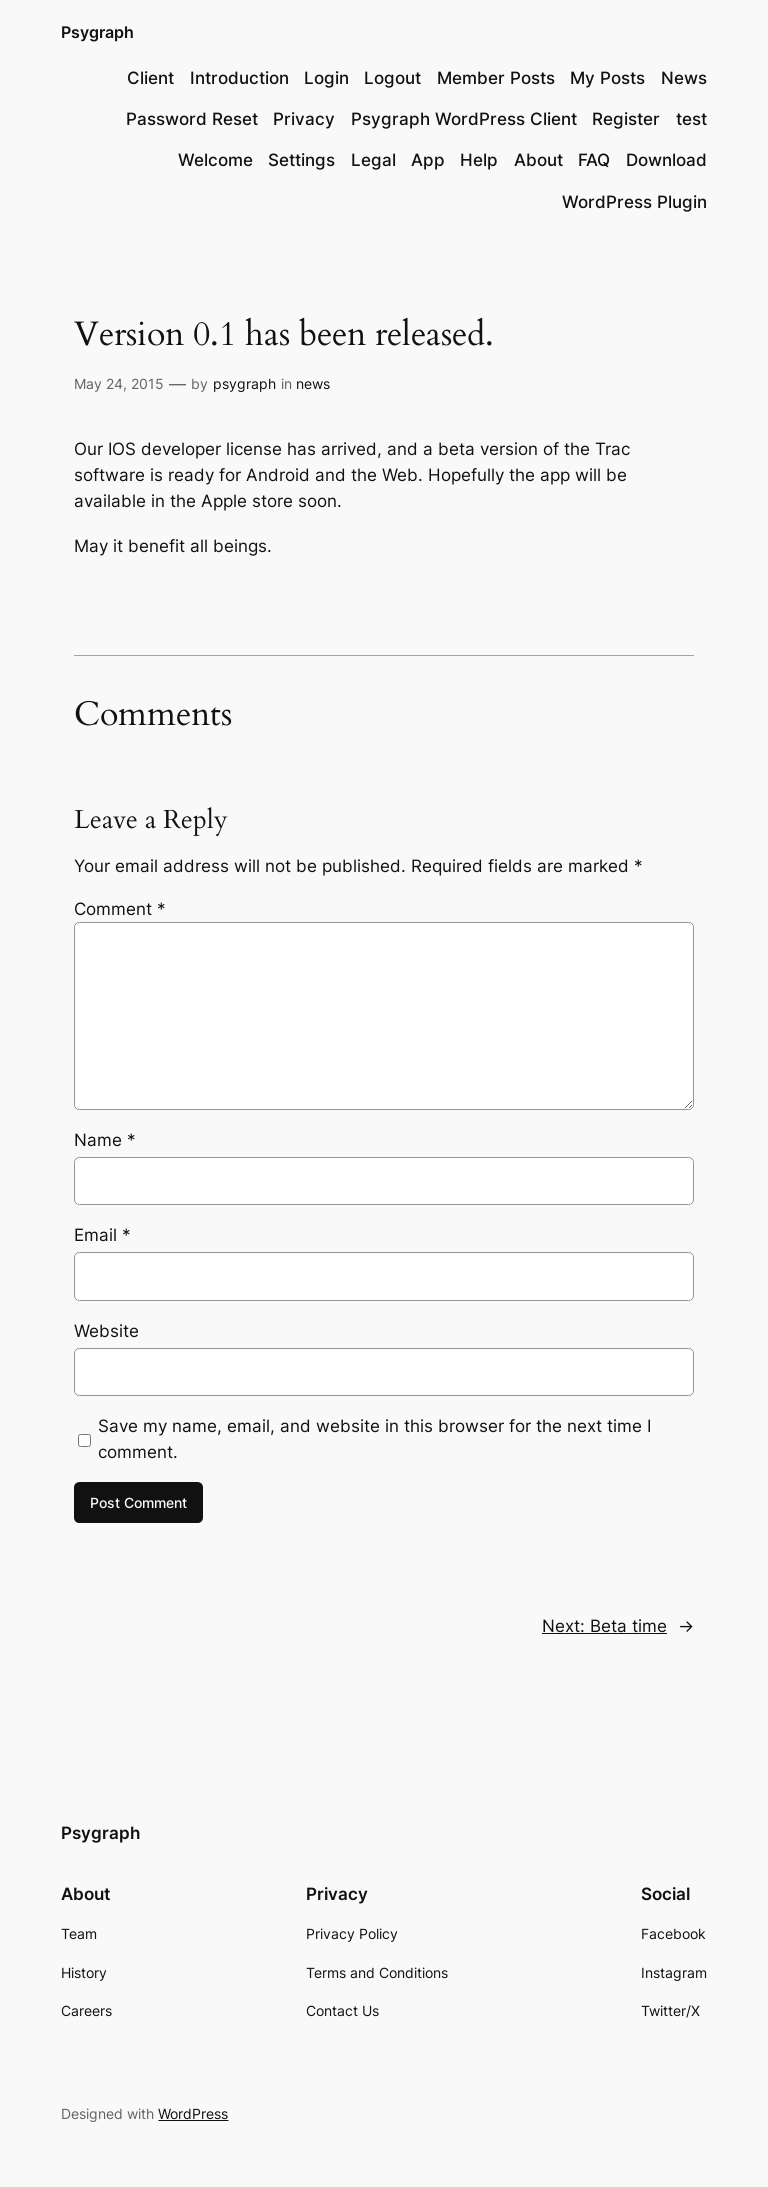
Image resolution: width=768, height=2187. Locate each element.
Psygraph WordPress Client (464, 119)
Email (102, 1235)
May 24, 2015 (119, 383)
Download (666, 160)
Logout (392, 78)
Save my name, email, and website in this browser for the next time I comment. (374, 1439)
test (691, 119)
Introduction (239, 78)
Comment (120, 909)
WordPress (193, 2113)
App (428, 160)
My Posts (607, 78)
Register (626, 119)
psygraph (244, 383)
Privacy (304, 119)
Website (106, 1331)
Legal (373, 160)
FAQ (594, 160)
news (313, 383)
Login (326, 78)
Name (105, 1140)
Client (150, 78)
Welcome (215, 160)
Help (479, 160)
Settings (301, 160)
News (684, 78)
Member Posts (496, 78)
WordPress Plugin (634, 202)
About (538, 160)
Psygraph (97, 32)
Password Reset (192, 119)
